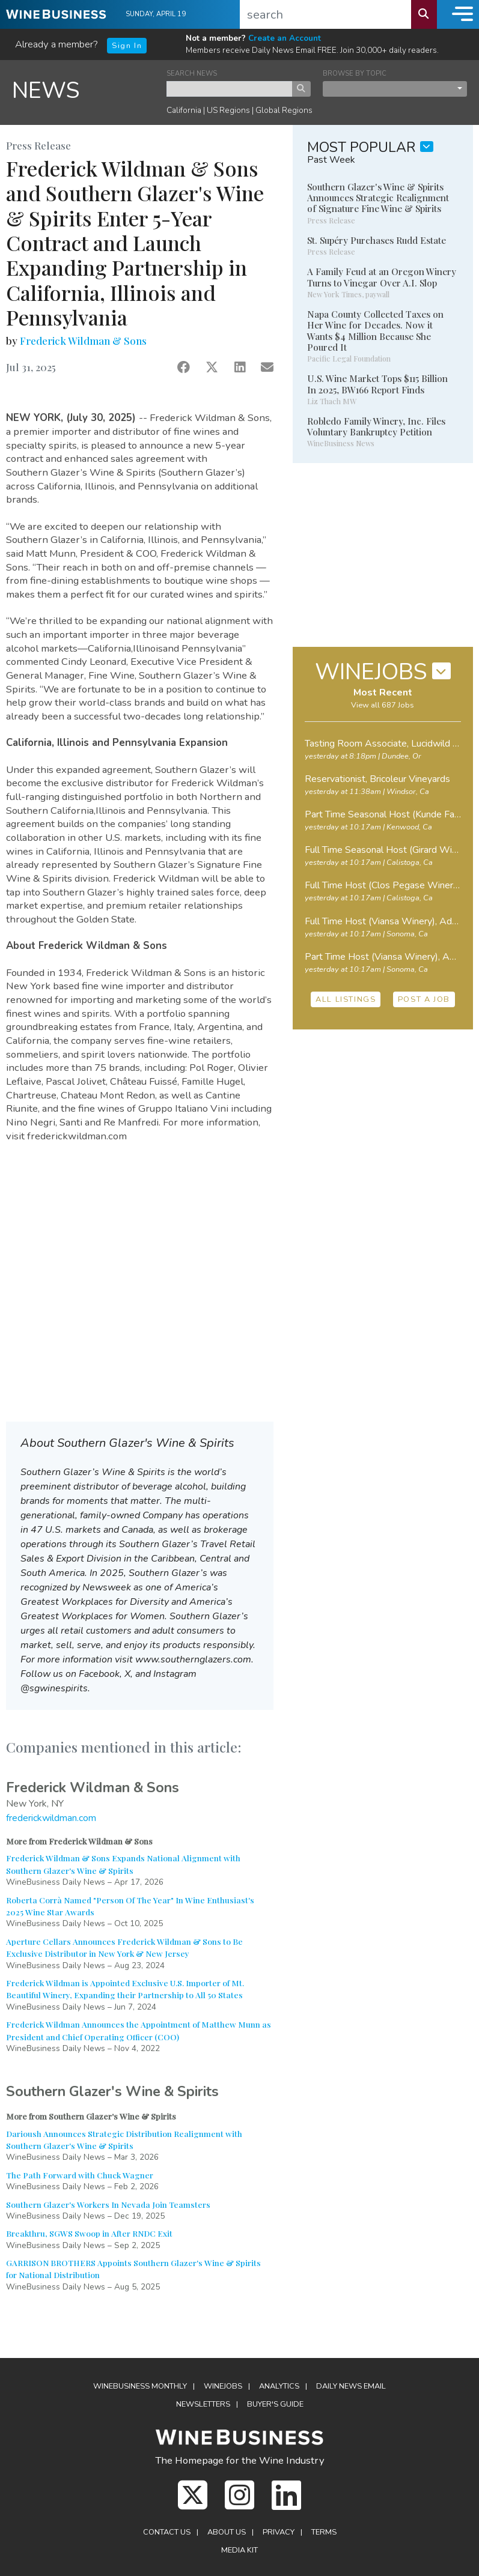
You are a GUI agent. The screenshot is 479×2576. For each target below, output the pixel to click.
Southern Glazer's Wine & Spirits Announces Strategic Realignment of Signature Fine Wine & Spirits (378, 197)
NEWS (46, 90)
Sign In (127, 45)
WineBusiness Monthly (140, 2386)
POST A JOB (424, 999)
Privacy (278, 2532)
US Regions (228, 110)
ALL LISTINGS (346, 999)
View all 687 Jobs (382, 705)
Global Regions (284, 110)
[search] (326, 14)
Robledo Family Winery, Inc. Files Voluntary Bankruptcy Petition (376, 426)
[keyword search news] (229, 89)
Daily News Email (351, 2386)
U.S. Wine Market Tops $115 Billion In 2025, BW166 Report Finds (377, 383)
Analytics (279, 2386)
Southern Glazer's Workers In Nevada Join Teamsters (108, 2204)
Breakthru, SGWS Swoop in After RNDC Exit (89, 2233)
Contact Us (167, 2532)
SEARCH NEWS (191, 73)
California (183, 110)
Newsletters (203, 2404)
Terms (324, 2532)
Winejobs (223, 2386)
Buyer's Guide (275, 2404)
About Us (226, 2532)
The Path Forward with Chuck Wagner (79, 2174)
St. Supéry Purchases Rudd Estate (376, 240)
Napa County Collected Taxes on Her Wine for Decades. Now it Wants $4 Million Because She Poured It (375, 330)
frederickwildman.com (51, 1818)
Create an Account (284, 38)
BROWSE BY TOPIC (354, 73)
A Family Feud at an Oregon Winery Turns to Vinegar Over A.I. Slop (381, 276)
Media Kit (239, 2550)
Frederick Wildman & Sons (83, 340)
